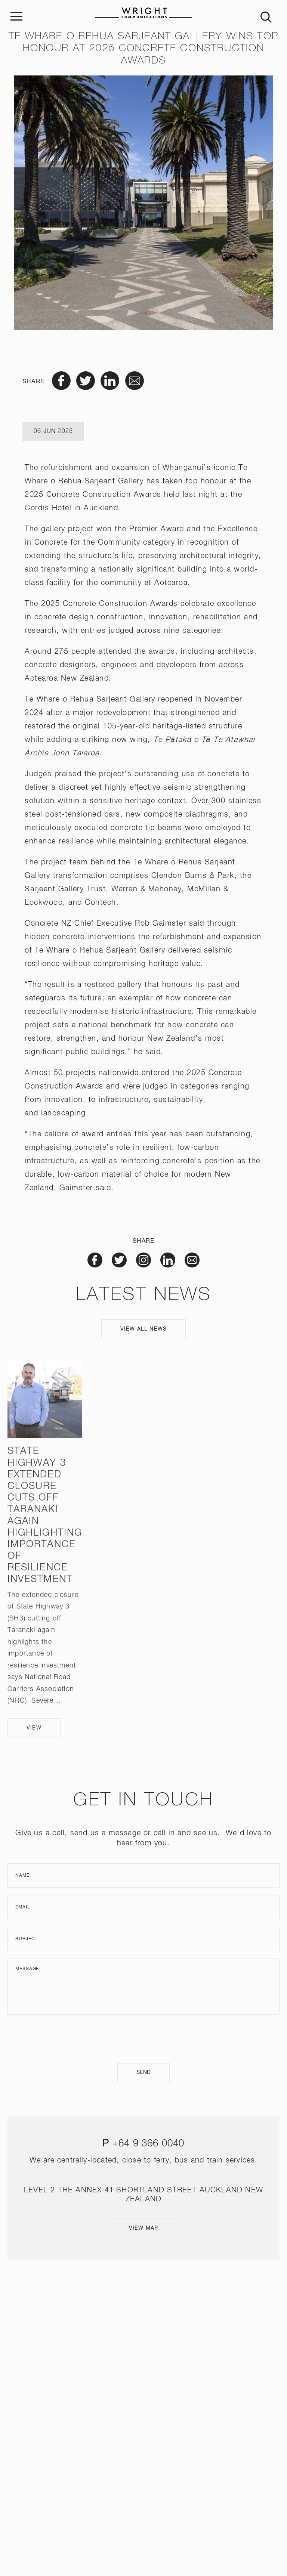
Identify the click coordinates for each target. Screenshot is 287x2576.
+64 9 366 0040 (148, 2144)
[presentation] (143, 2038)
